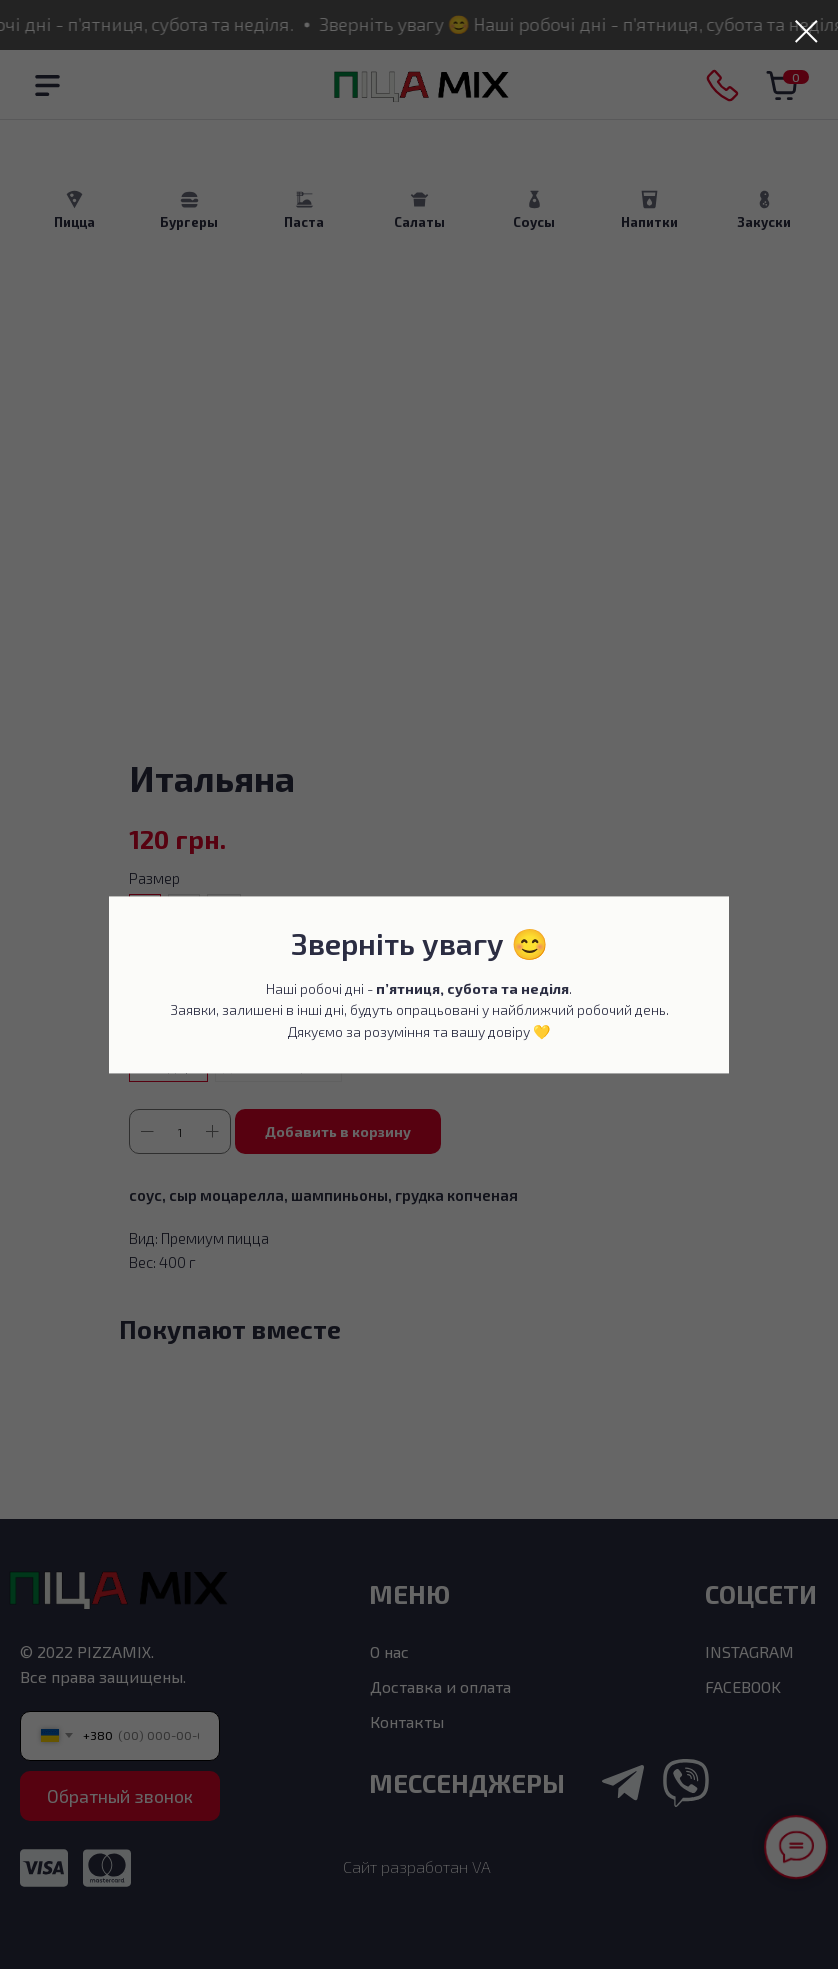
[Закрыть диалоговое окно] (806, 31)
